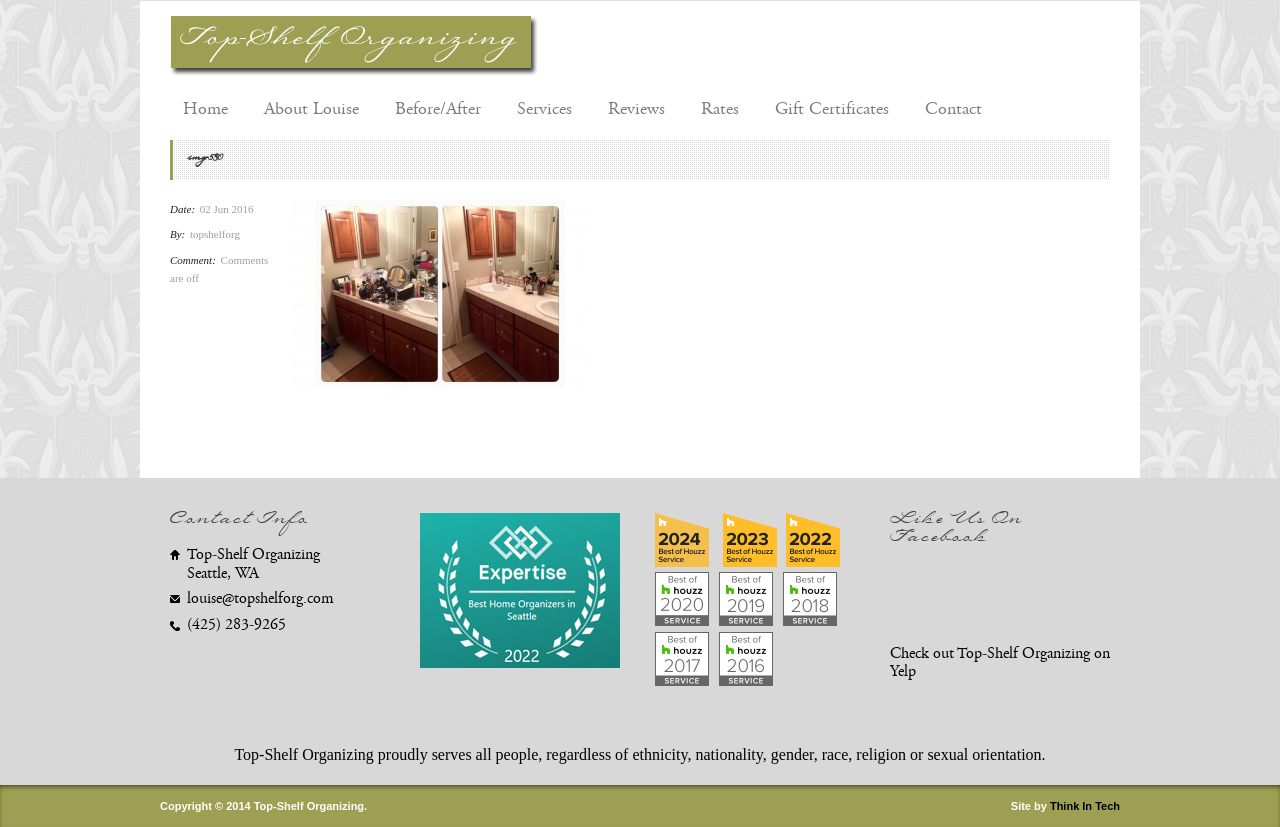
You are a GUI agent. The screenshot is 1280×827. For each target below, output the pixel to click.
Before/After (438, 109)
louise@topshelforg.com (260, 598)
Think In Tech (1085, 806)
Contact (953, 109)
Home (205, 109)
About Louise (311, 109)
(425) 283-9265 (236, 624)
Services (544, 109)
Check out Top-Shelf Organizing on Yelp (1000, 663)
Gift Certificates (832, 109)
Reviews (636, 109)
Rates (720, 109)
